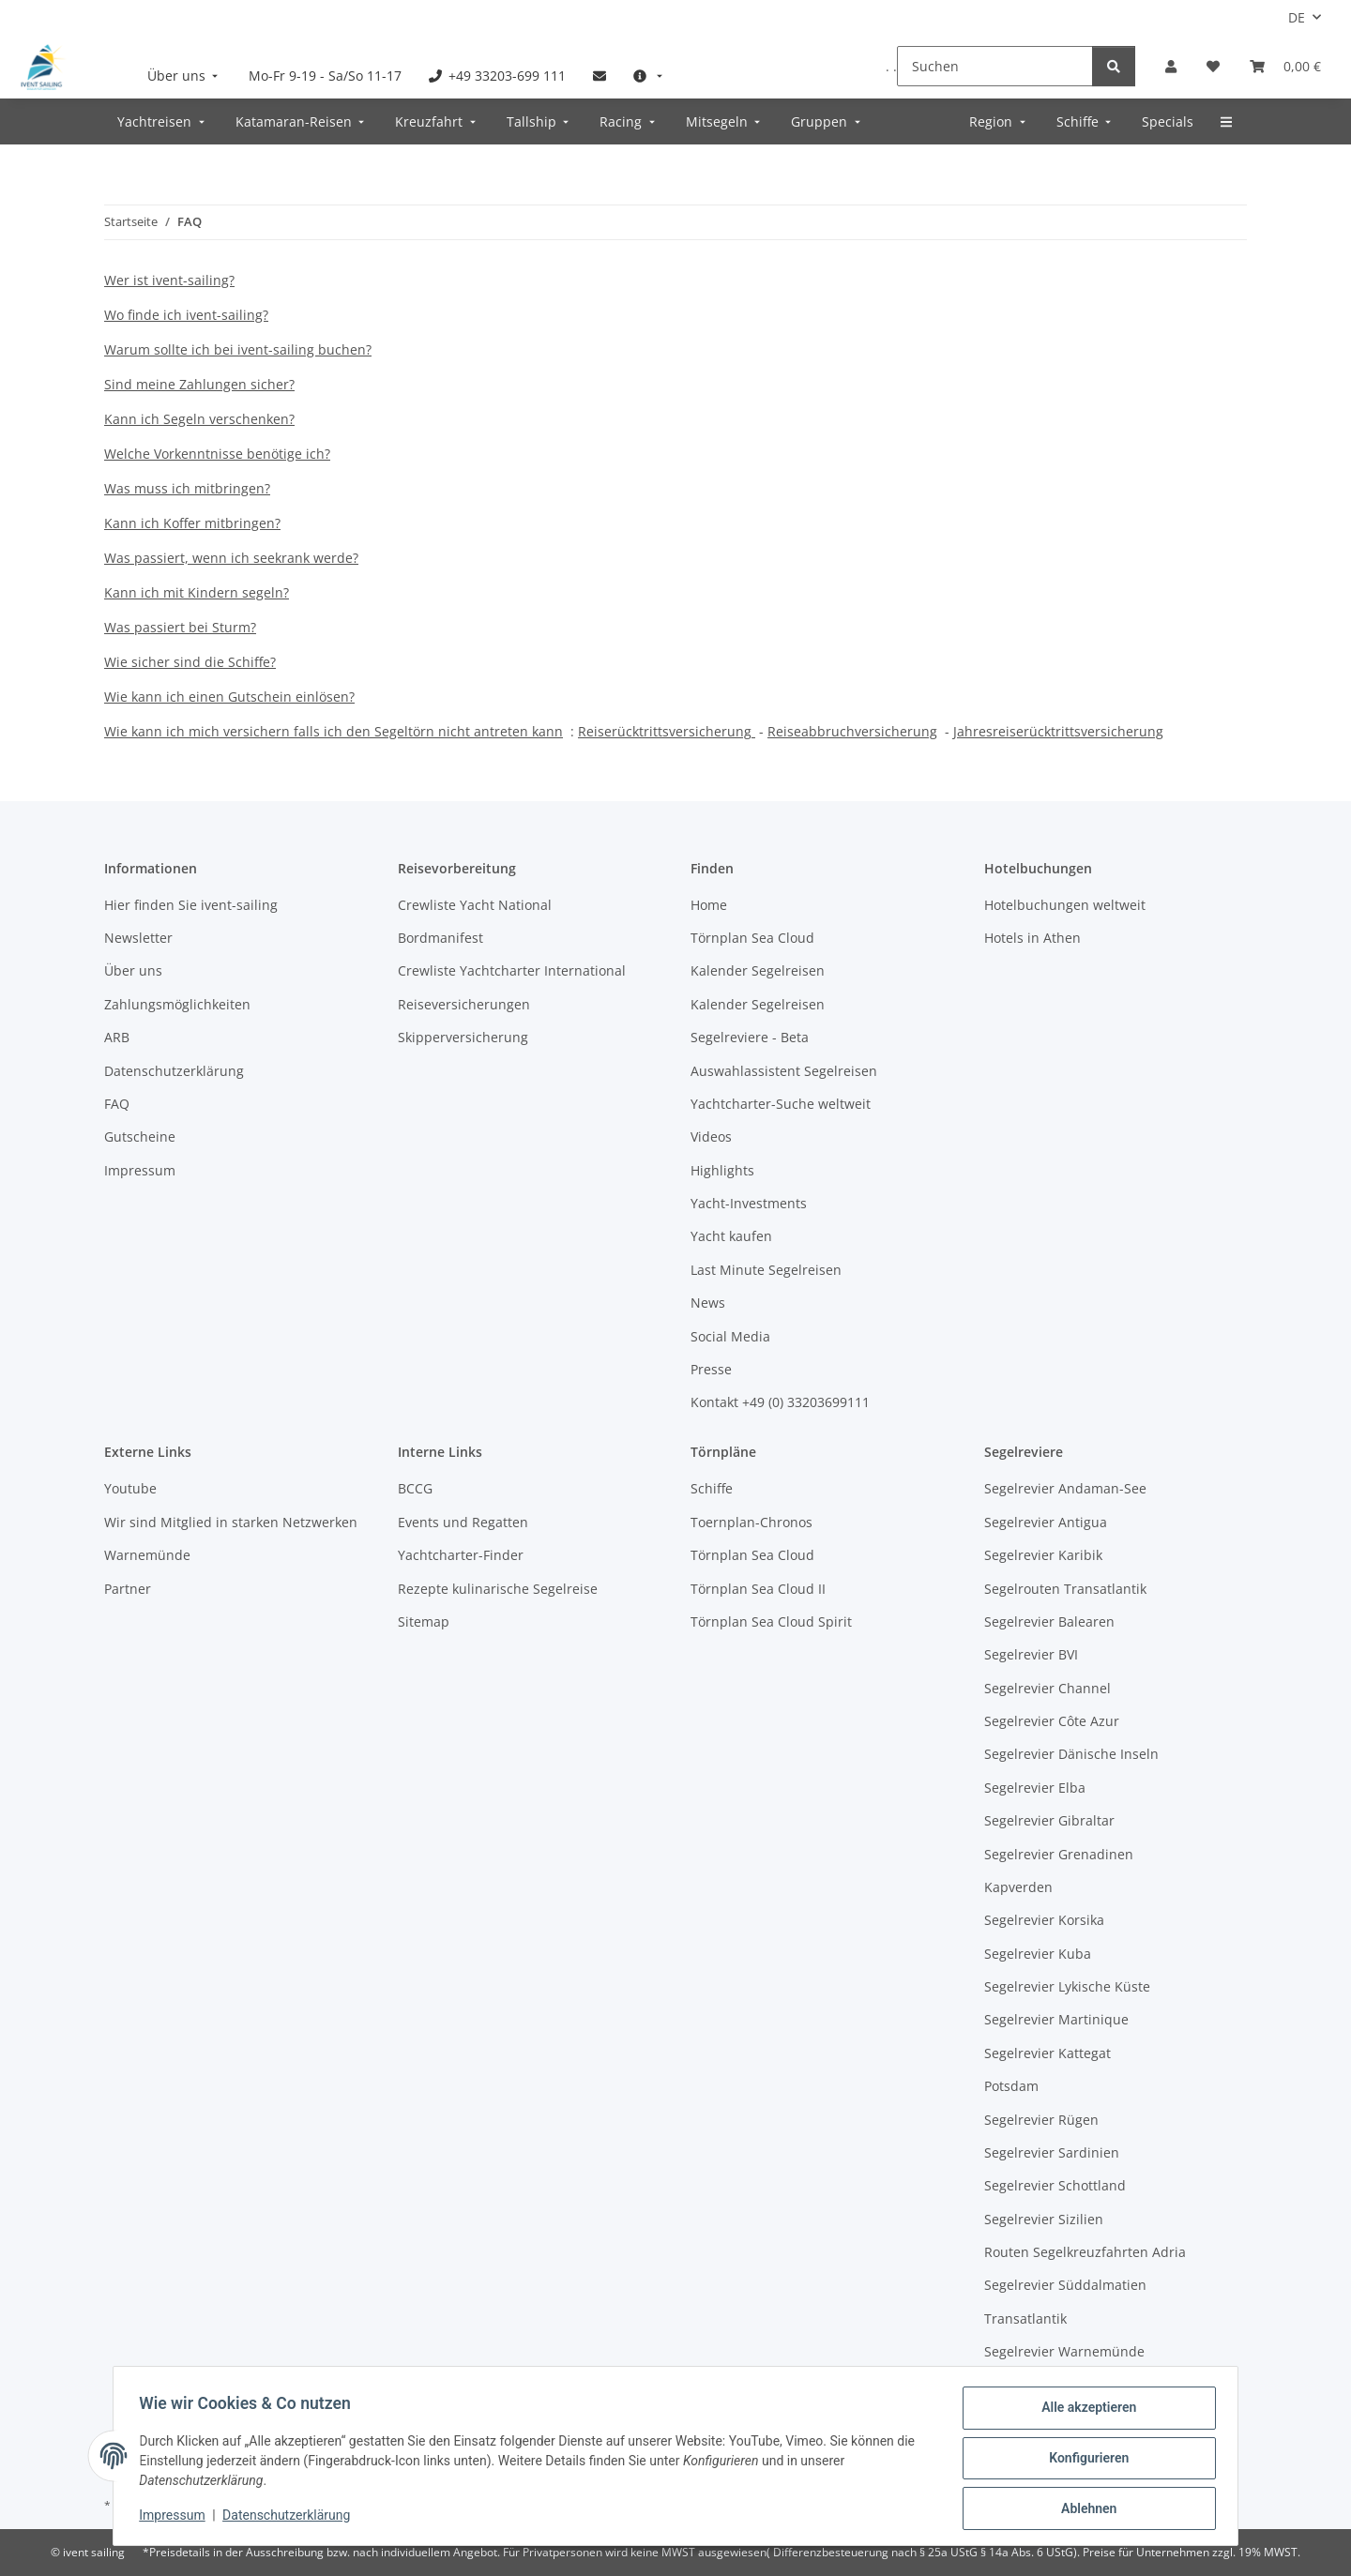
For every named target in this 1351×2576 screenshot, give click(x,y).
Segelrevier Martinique (1056, 2019)
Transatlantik (1025, 2318)
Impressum (176, 2517)
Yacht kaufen (731, 1236)
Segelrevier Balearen (1049, 1621)
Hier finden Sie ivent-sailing (191, 905)
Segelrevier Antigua (1045, 1522)
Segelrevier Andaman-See (1065, 1488)
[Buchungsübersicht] (1285, 66)
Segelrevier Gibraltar (1049, 1820)
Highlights (722, 1170)
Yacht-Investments (749, 1203)
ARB (116, 1037)
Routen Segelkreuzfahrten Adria (1085, 2252)
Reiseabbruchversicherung (852, 731)
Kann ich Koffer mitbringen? (192, 523)
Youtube (130, 1488)
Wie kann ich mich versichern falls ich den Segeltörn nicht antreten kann (333, 731)
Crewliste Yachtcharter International (512, 970)
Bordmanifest (440, 938)
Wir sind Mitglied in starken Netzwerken (230, 1522)
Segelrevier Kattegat (1047, 2053)
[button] (1171, 66)
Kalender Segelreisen (758, 970)
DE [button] (1296, 17)
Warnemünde (147, 1555)
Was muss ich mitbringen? (187, 488)
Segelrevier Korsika (1044, 1920)
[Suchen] (995, 66)
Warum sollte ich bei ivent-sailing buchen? (238, 349)
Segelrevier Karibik (1043, 1555)
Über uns (133, 970)
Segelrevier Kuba (1037, 1953)
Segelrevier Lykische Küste (1067, 1986)
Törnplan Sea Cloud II (758, 1589)
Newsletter (138, 938)
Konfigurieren (1084, 2460)
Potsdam (1011, 2086)
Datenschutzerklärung (291, 2517)
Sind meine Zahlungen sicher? (199, 384)
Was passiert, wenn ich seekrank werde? (231, 558)
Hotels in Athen (1032, 938)
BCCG (415, 1488)
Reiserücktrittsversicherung (664, 731)
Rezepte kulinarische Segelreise (498, 1589)
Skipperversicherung (463, 1037)
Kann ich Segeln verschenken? (199, 419)
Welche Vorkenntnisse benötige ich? (217, 453)
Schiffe (712, 1488)
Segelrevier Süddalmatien (1065, 2285)
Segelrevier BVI (1031, 1654)
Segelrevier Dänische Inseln (1071, 1754)
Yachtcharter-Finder (461, 1555)
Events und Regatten (463, 1522)
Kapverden (1018, 1887)
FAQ (116, 1104)
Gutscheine (139, 1136)
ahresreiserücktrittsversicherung (1060, 731)
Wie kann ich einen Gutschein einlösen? (229, 696)
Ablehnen (1084, 2509)
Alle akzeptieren (1084, 2411)
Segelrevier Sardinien (1051, 2152)
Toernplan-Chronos (751, 1522)
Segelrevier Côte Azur (1051, 1721)
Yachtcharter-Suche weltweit (781, 1104)
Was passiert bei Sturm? (180, 627)
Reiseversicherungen (464, 1004)
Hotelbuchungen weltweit (1065, 905)
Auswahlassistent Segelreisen (784, 1071)
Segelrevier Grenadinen (1058, 1854)
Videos (711, 1136)
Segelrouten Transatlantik (1065, 1589)
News (708, 1302)
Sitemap (423, 1621)
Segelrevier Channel (1047, 1688)
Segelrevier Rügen (1041, 2120)
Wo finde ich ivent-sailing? (186, 315)
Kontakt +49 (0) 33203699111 (780, 1402)
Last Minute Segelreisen (766, 1270)
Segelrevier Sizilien (1043, 2219)
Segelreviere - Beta (750, 1037)
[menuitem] (184, 75)
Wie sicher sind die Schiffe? (190, 662)
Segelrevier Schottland (1055, 2185)
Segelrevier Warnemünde (1064, 2351)
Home (709, 905)
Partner (127, 1589)
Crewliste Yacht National (475, 905)
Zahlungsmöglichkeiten (177, 1004)
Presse (711, 1369)
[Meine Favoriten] (1213, 66)
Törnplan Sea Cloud (752, 938)
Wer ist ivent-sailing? (169, 280)
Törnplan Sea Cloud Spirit (771, 1621)
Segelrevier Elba (1034, 1787)
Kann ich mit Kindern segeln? (196, 592)
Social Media (730, 1336)
